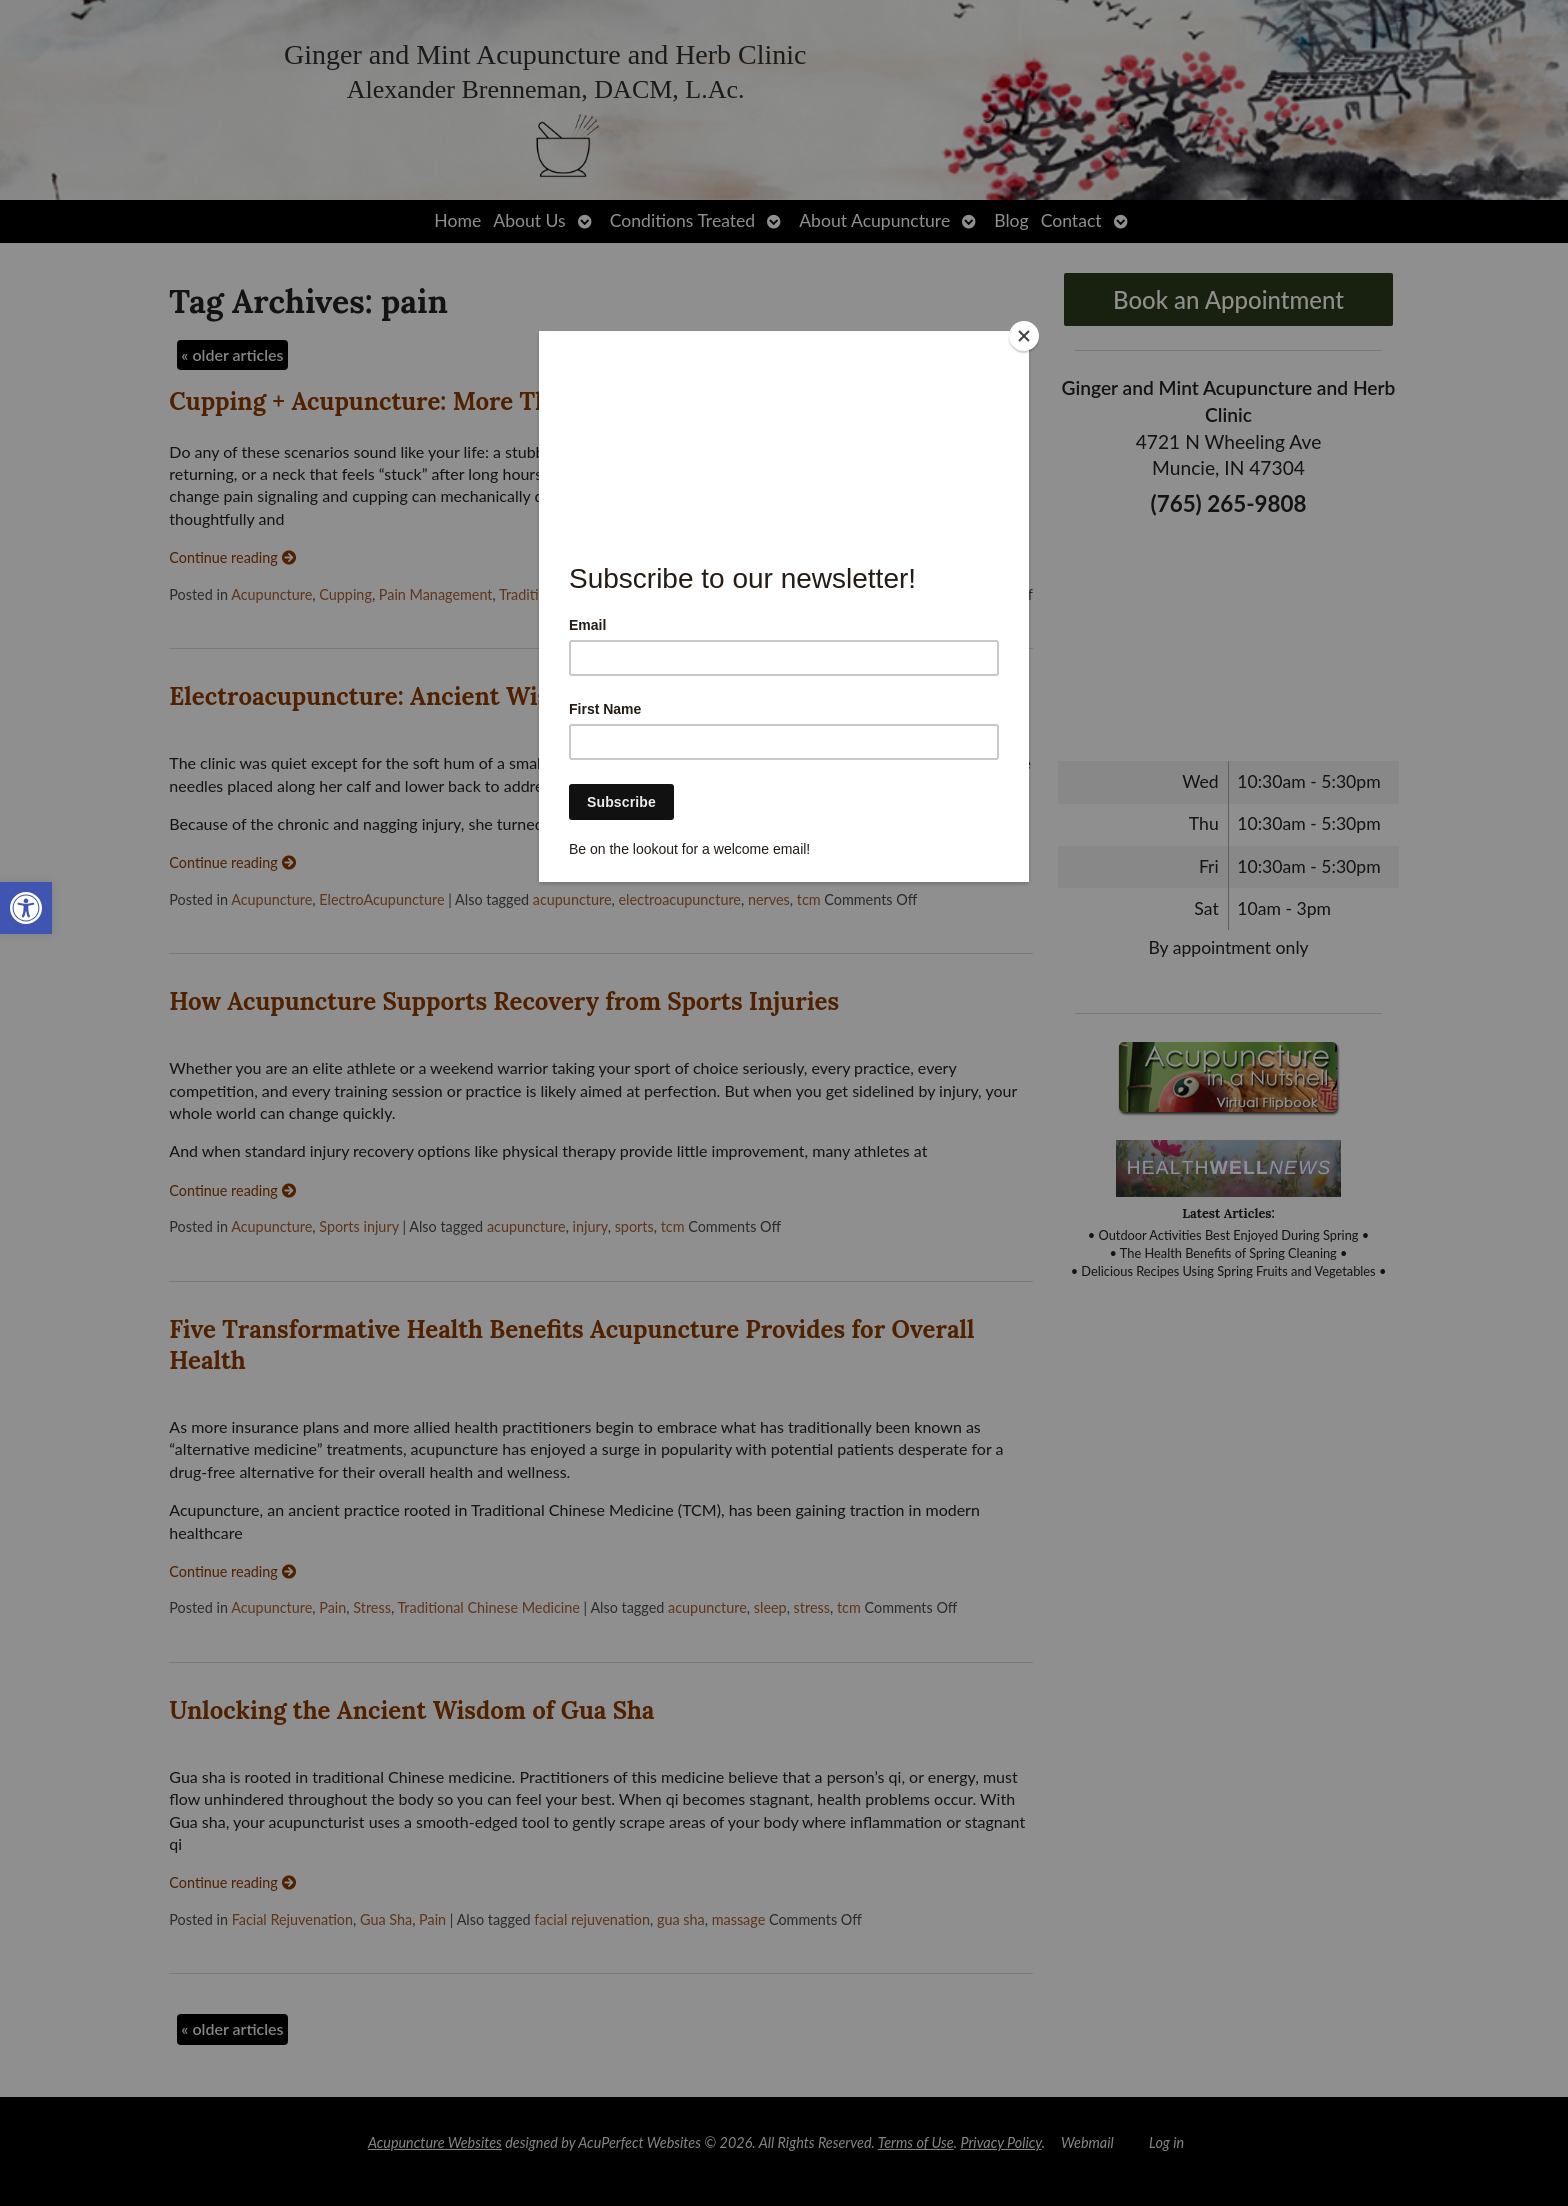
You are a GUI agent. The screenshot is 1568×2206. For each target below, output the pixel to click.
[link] (26, 908)
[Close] (1024, 336)
